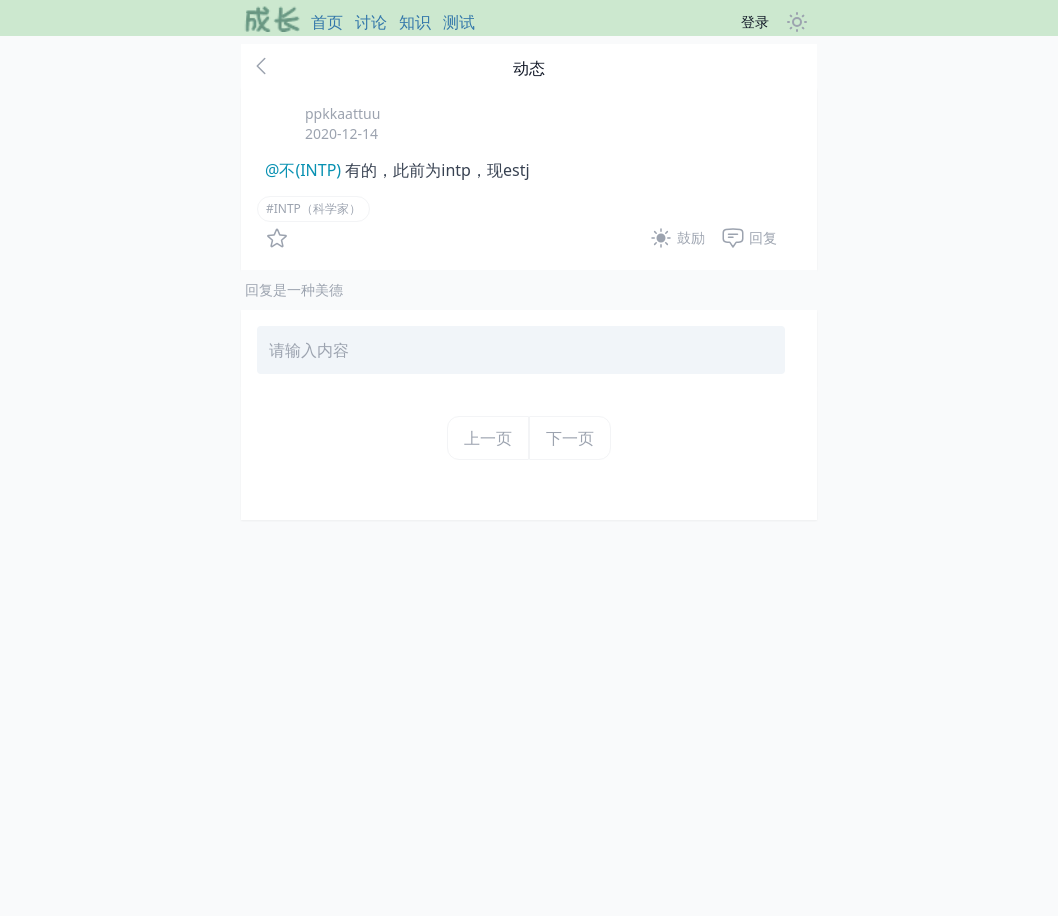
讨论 (371, 22)
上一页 (488, 438)
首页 (327, 22)
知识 (415, 22)
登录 (755, 21)
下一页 (570, 438)
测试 (459, 22)
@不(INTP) (303, 170)
